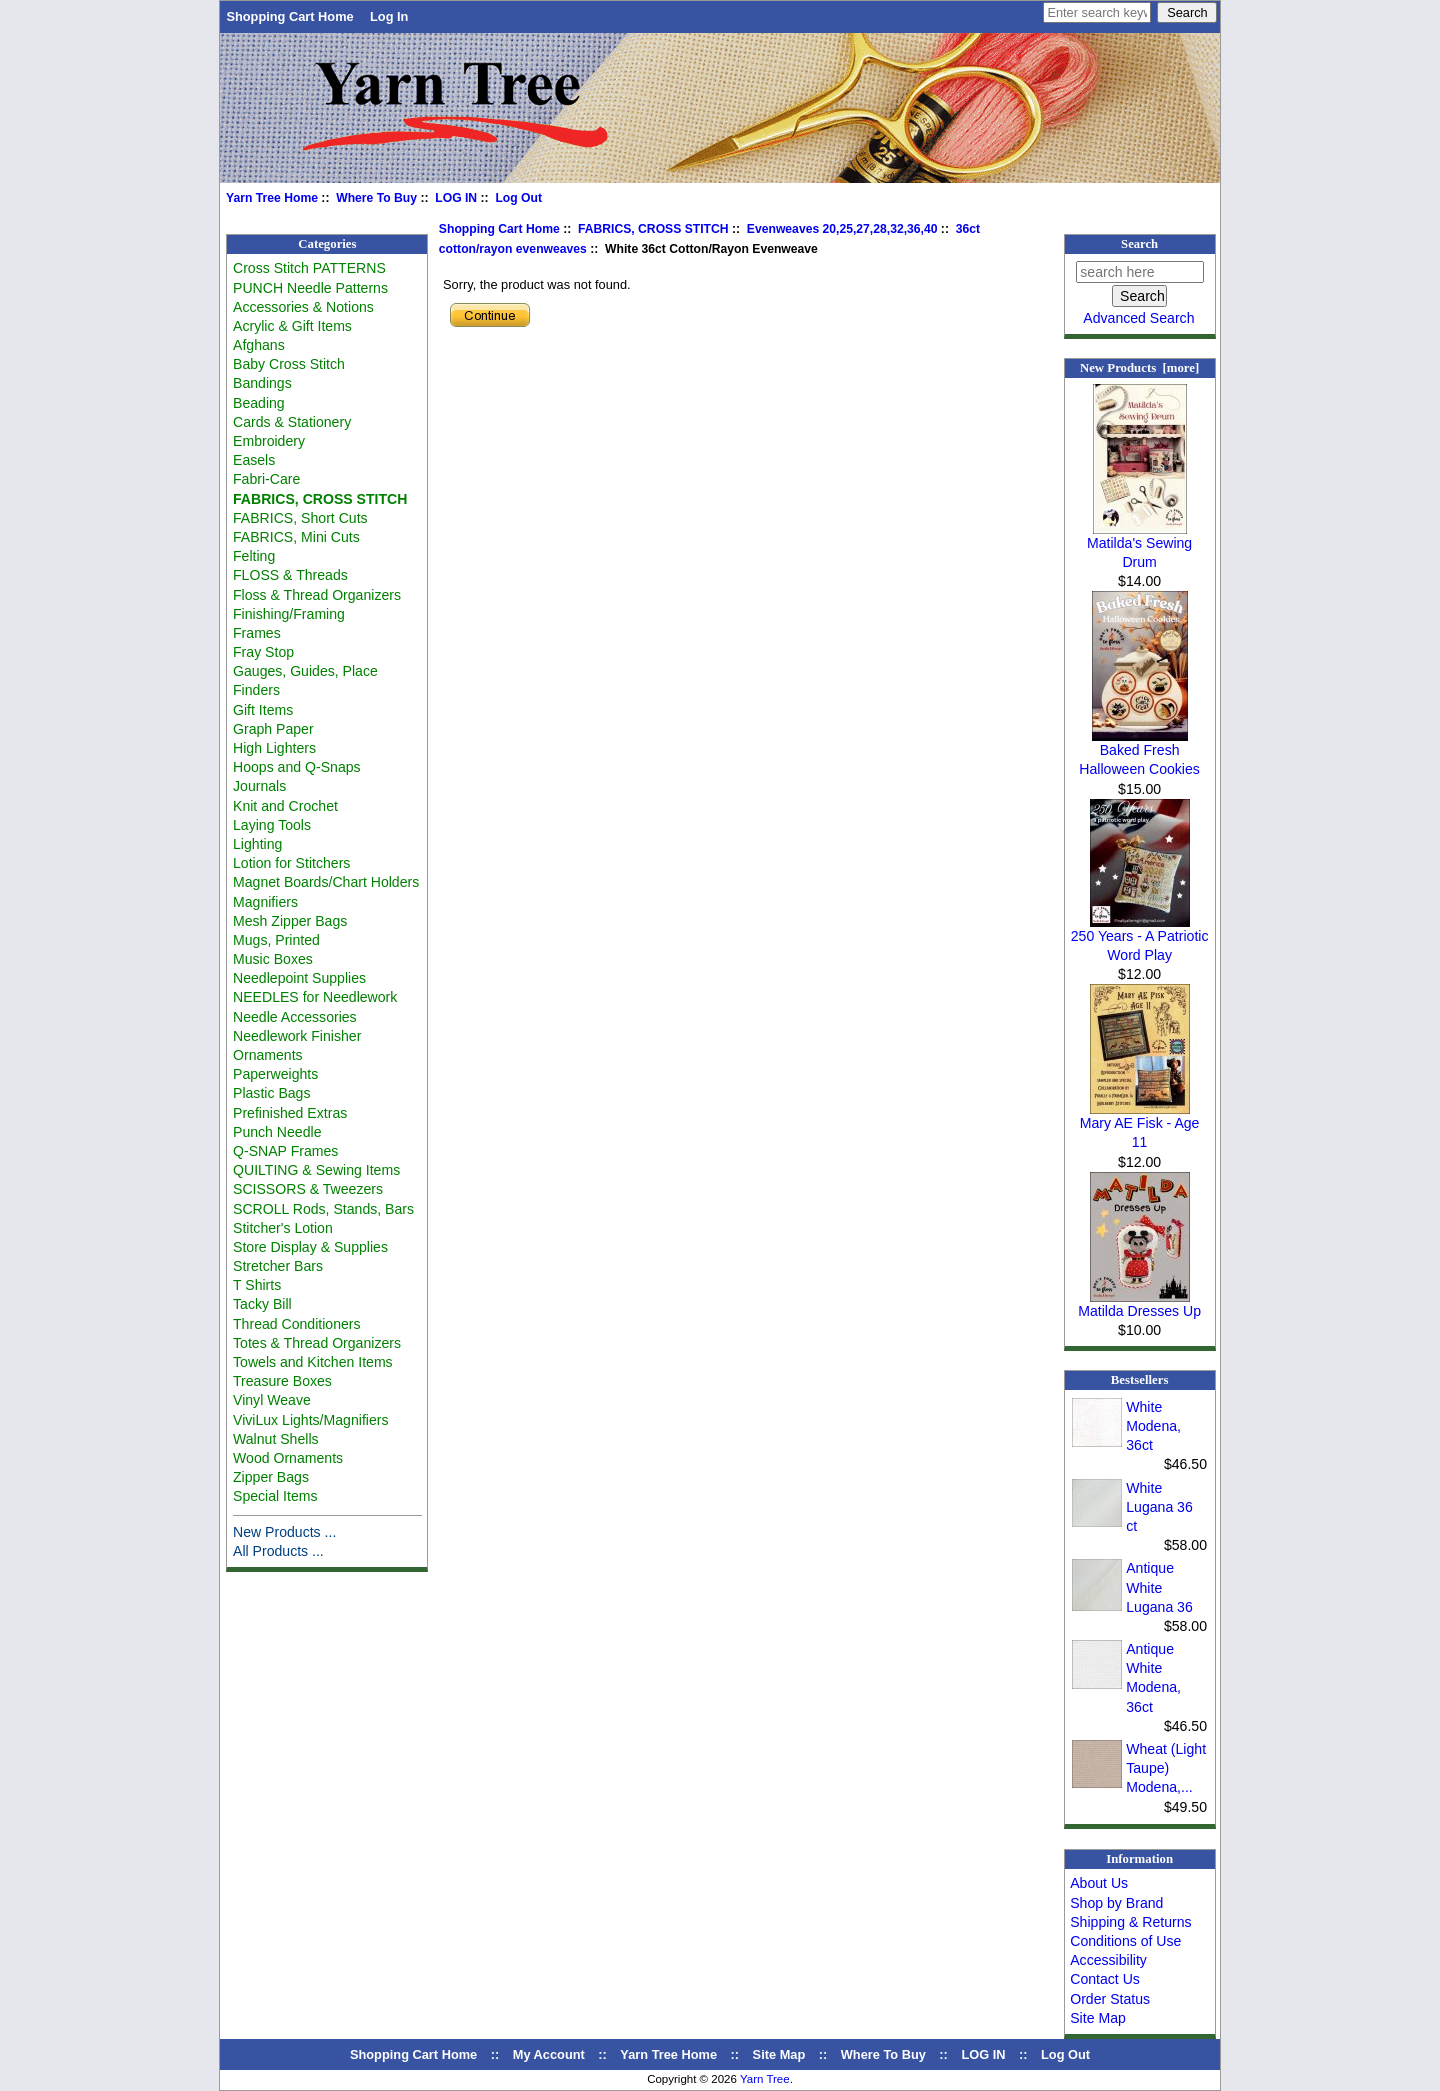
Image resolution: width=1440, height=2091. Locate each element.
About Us (1099, 1883)
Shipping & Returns (1130, 1922)
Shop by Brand (1116, 1903)
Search (1139, 244)
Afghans (259, 345)
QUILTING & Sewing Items (316, 1170)
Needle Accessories (295, 1017)
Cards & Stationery (292, 422)
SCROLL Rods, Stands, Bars (323, 1209)
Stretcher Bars (278, 1266)
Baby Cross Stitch (289, 364)
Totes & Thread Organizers (317, 1343)
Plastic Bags (271, 1093)
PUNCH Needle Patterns (310, 288)
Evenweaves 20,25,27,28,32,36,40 (842, 229)
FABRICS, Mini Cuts (296, 537)
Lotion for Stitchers (291, 863)
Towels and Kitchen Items (313, 1362)
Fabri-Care (266, 479)
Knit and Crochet (285, 806)
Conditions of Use (1125, 1941)
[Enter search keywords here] (1097, 12)
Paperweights (275, 1074)
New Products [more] (1139, 368)
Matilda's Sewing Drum (1139, 545)
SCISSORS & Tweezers (308, 1189)
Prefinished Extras (290, 1113)
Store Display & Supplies (310, 1247)
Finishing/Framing (289, 614)
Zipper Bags (271, 1477)
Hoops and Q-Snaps (297, 767)
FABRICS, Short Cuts (300, 518)
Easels (254, 460)
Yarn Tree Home (272, 198)
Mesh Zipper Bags (290, 921)
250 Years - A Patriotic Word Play (1140, 938)
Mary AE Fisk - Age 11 (1140, 1125)
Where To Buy (376, 198)
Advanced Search (1138, 318)
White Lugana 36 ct (1159, 1507)
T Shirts (257, 1285)
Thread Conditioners (297, 1324)
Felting (254, 556)
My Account (549, 2054)
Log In (389, 16)
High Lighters (274, 748)
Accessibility (1108, 1960)
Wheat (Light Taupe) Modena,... (1166, 1768)
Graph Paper (273, 729)
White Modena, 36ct (1153, 1426)
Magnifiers (265, 902)
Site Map (1098, 2018)
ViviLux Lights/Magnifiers (310, 1420)
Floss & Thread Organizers (317, 595)
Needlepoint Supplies (299, 978)
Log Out (518, 198)
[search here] (1140, 272)
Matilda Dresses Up (1139, 1304)
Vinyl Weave (272, 1400)
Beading (259, 403)
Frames (257, 633)
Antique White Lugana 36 (1159, 1587)
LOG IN (456, 198)
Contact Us (1105, 1979)
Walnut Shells (276, 1439)
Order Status (1110, 1999)
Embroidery (269, 441)
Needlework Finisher (297, 1036)
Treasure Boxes (282, 1381)
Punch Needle (277, 1132)
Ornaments (268, 1055)
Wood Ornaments (288, 1458)
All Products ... (278, 1551)
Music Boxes (273, 959)
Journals (259, 786)
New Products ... (284, 1532)
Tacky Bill (262, 1304)
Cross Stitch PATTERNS (309, 268)
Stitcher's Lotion (283, 1228)
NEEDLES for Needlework (315, 997)
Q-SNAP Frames (285, 1151)
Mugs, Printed (276, 940)
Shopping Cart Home (289, 16)
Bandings (262, 383)
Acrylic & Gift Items (292, 326)
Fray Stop (263, 652)
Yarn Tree (765, 2079)
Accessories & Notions (303, 307)
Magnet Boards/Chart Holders (326, 882)
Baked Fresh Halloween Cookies (1139, 752)
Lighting (257, 844)
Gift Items (263, 710)
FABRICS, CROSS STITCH (653, 229)
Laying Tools (272, 825)
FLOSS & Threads (290, 575)
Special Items (275, 1496)
